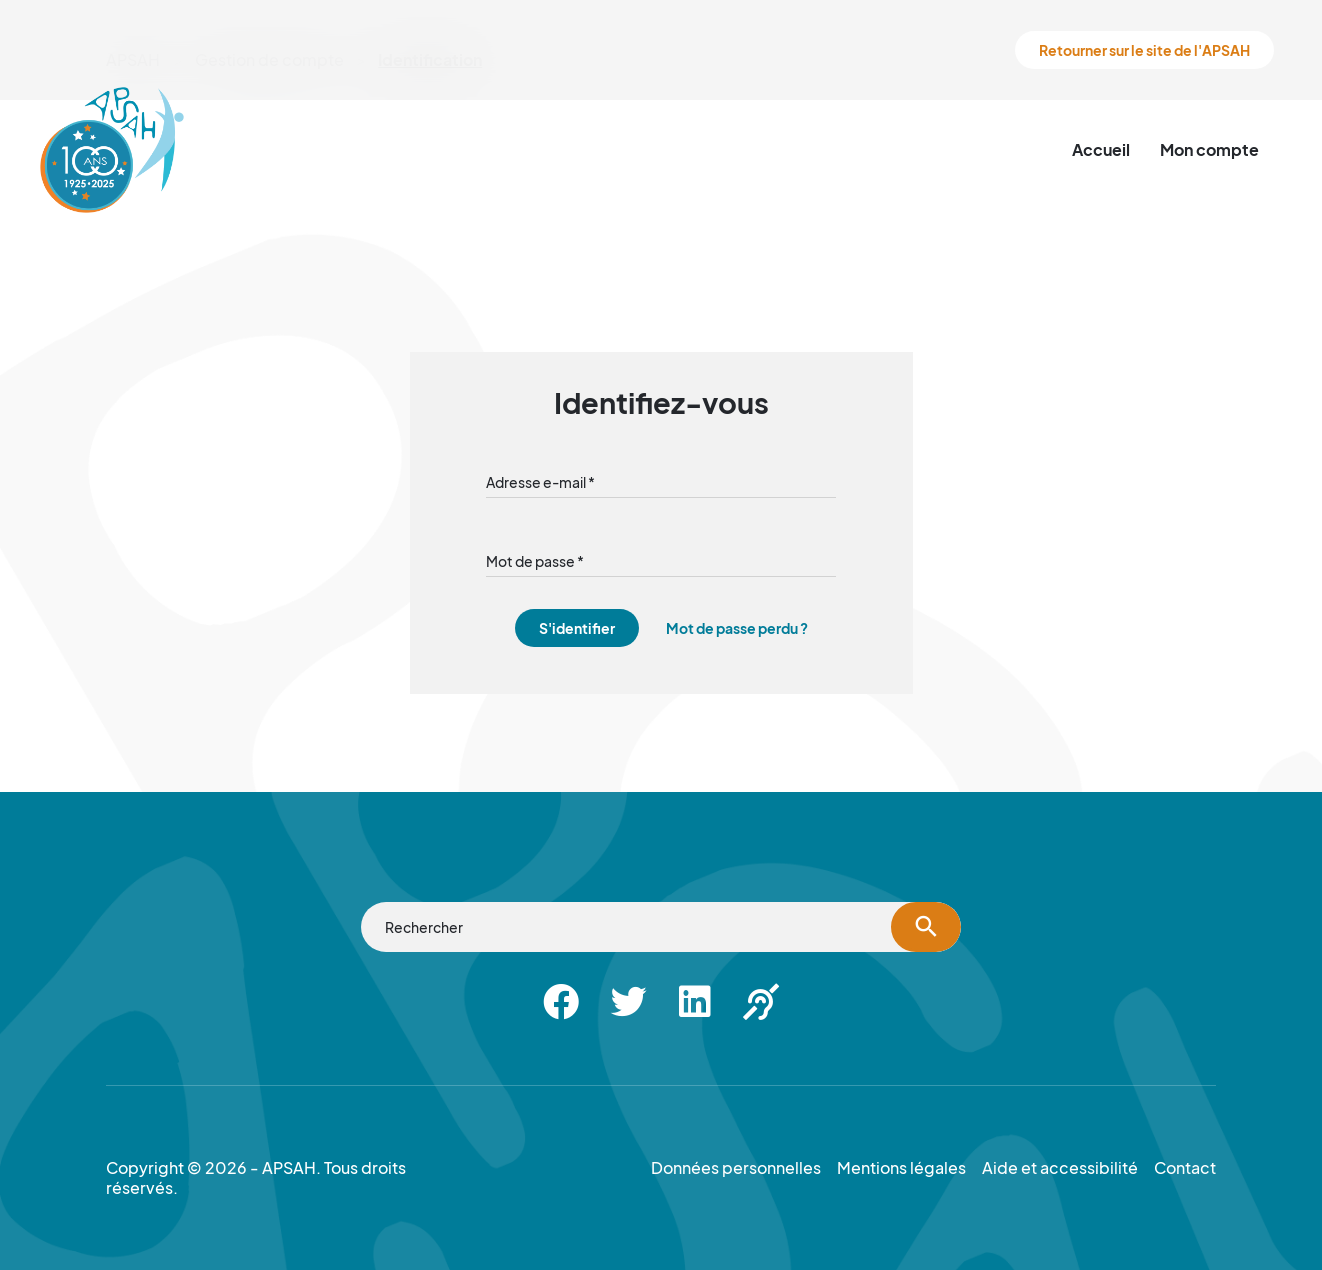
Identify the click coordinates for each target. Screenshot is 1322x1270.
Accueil (1101, 149)
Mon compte (1209, 149)
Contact (1185, 1168)
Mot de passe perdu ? (737, 628)
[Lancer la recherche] (926, 927)
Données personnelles (736, 1168)
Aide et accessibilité (1060, 1168)
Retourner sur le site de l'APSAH (1144, 50)
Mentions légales (901, 1168)
